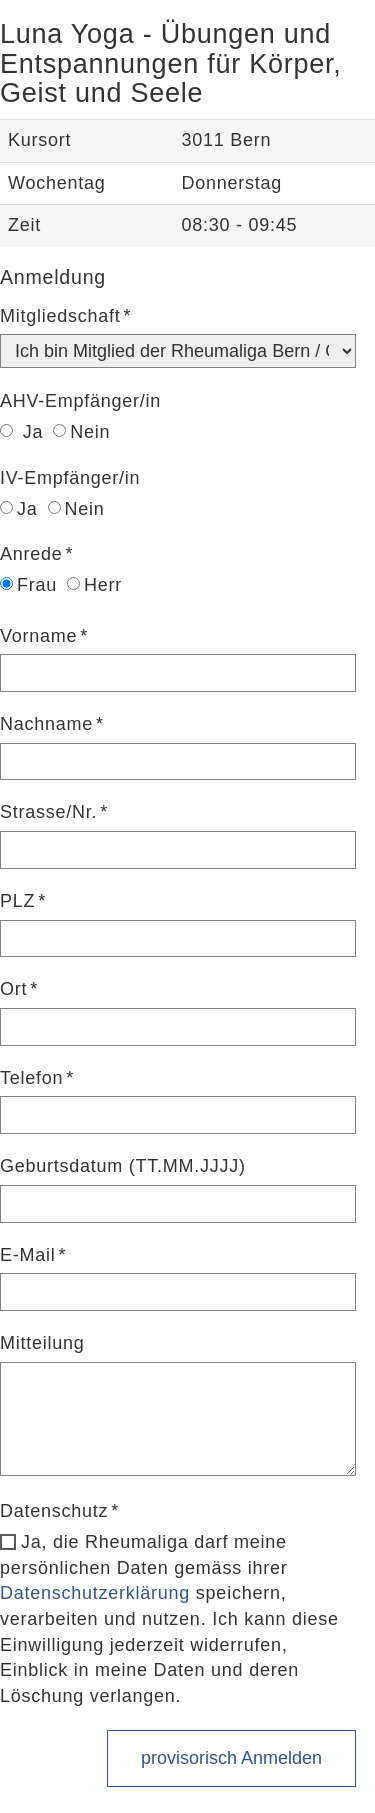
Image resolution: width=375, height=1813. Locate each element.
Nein (81, 432)
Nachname (46, 724)
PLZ (17, 901)
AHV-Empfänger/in (80, 401)
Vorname (38, 636)
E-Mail (28, 1255)
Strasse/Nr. (48, 812)
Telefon (31, 1078)
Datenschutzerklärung (95, 1593)
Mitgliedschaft (60, 316)
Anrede (31, 554)
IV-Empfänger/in (70, 478)
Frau (28, 585)
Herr (94, 585)
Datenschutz (54, 1511)
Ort (13, 989)
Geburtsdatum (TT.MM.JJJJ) (123, 1166)
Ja (21, 432)
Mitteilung (42, 1343)
